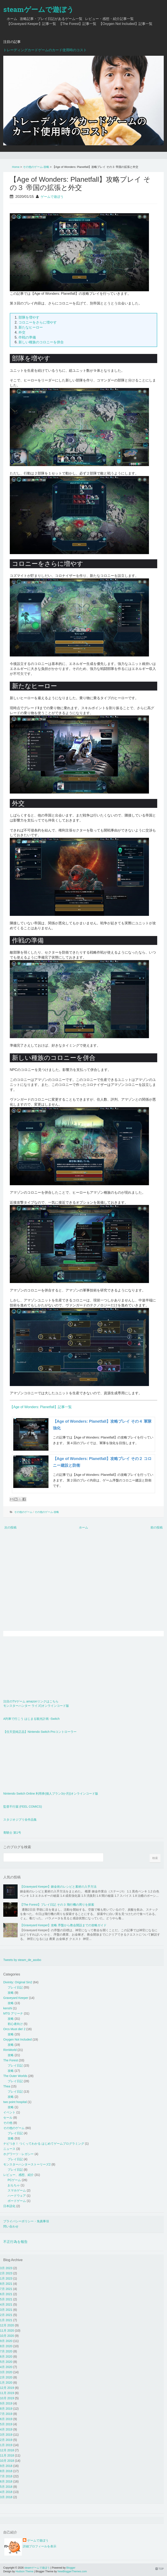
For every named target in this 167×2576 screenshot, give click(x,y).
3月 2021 (6, 2309)
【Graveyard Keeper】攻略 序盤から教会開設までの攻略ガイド (63, 1925)
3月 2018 (6, 2497)
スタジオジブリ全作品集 (20, 1819)
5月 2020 (6, 2361)
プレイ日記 (15, 1987)
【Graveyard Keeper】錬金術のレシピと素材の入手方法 (58, 1886)
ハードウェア (17, 2195)
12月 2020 (7, 2325)
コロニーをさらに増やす (37, 322)
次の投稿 (10, 1527)
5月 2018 (6, 2486)
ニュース (9, 2148)
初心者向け (15, 2024)
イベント (9, 2112)
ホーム (12, 19)
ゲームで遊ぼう (52, 196)
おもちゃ (14, 2185)
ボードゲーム (17, 2201)
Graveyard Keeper (15, 1998)
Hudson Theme (24, 2571)
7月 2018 (6, 2476)
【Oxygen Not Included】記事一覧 (125, 24)
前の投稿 (156, 1527)
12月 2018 (7, 2450)
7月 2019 (6, 2414)
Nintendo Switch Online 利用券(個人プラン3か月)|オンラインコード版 (50, 1793)
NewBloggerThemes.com (72, 2571)
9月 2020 (6, 2341)
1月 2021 (6, 2320)
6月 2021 (6, 2294)
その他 (7, 2122)
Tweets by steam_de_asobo (22, 1960)
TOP (159, 2568)
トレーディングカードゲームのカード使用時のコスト (45, 50)
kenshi (7, 2008)
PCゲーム (14, 2180)
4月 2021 (6, 2304)
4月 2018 (6, 2492)
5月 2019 (6, 2424)
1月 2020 (6, 2382)
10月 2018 (7, 2460)
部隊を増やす (28, 317)
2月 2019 (6, 2440)
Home (16, 167)
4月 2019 (6, 2429)
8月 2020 (6, 2346)
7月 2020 (6, 2351)
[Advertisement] (83, 1581)
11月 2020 (7, 2330)
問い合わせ (10, 2226)
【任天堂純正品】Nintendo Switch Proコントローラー (40, 1731)
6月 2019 (6, 2419)
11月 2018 (7, 2455)
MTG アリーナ (13, 2013)
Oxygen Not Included (17, 2039)
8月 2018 (6, 2471)
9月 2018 (6, 2466)
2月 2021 (6, 2315)
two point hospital (15, 2102)
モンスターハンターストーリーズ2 (27, 2164)
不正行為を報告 (15, 2242)
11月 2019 (7, 2393)
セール (7, 2117)
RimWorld (10, 2050)
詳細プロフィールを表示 (39, 2546)
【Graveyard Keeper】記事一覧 (31, 24)
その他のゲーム (23, 1512)
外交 (21, 332)
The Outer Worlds (15, 2076)
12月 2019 (7, 2387)
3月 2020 (6, 2372)
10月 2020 (7, 2335)
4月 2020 (6, 2367)
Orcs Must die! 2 (14, 2029)
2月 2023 (6, 2273)
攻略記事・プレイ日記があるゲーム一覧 (51, 19)
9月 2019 (6, 2403)
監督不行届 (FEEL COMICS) (22, 1806)
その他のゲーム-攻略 (36, 167)
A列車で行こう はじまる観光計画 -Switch (31, 1718)
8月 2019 (6, 2408)
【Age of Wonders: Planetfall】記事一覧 (41, 1407)
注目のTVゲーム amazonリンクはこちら (30, 1701)
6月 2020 (6, 2356)
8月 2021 (6, 2283)
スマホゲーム (17, 2190)
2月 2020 (6, 2377)
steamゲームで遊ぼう (38, 9)
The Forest (10, 2060)
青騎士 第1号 (12, 1832)
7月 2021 (6, 2289)
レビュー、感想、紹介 (18, 2175)
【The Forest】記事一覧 (77, 24)
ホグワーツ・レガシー (18, 2154)
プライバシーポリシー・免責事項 (26, 2221)
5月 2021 (6, 2299)
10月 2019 (7, 2398)
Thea (6, 2086)
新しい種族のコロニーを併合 (41, 342)
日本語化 (9, 2206)
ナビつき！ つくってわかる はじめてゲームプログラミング (43, 2143)
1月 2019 (6, 2445)
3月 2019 (6, 2434)
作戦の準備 (27, 337)
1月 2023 (6, 2278)
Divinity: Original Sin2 (17, 1982)
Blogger (70, 2567)
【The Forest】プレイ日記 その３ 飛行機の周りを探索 (57, 1904)
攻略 (11, 1992)
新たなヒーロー (30, 327)
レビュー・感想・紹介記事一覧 (109, 19)
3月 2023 (6, 2268)
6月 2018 (6, 2481)
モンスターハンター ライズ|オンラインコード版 (36, 1705)
